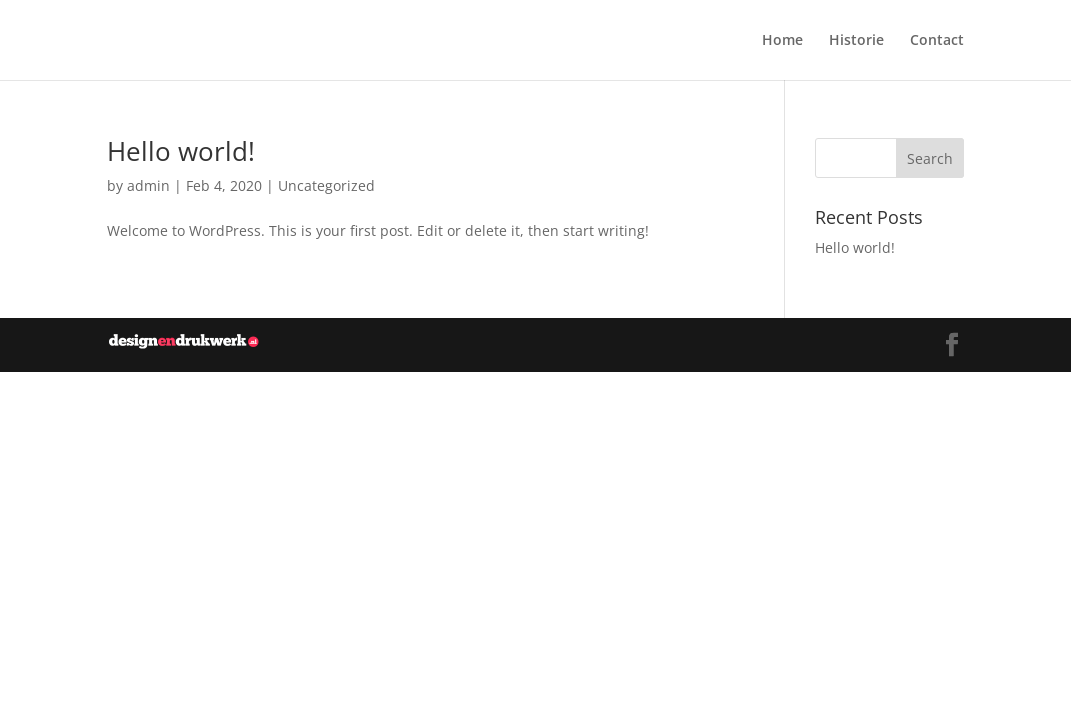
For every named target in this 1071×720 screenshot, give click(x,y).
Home (782, 41)
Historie (856, 41)
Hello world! (181, 151)
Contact (937, 41)
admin (148, 185)
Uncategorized (326, 185)
